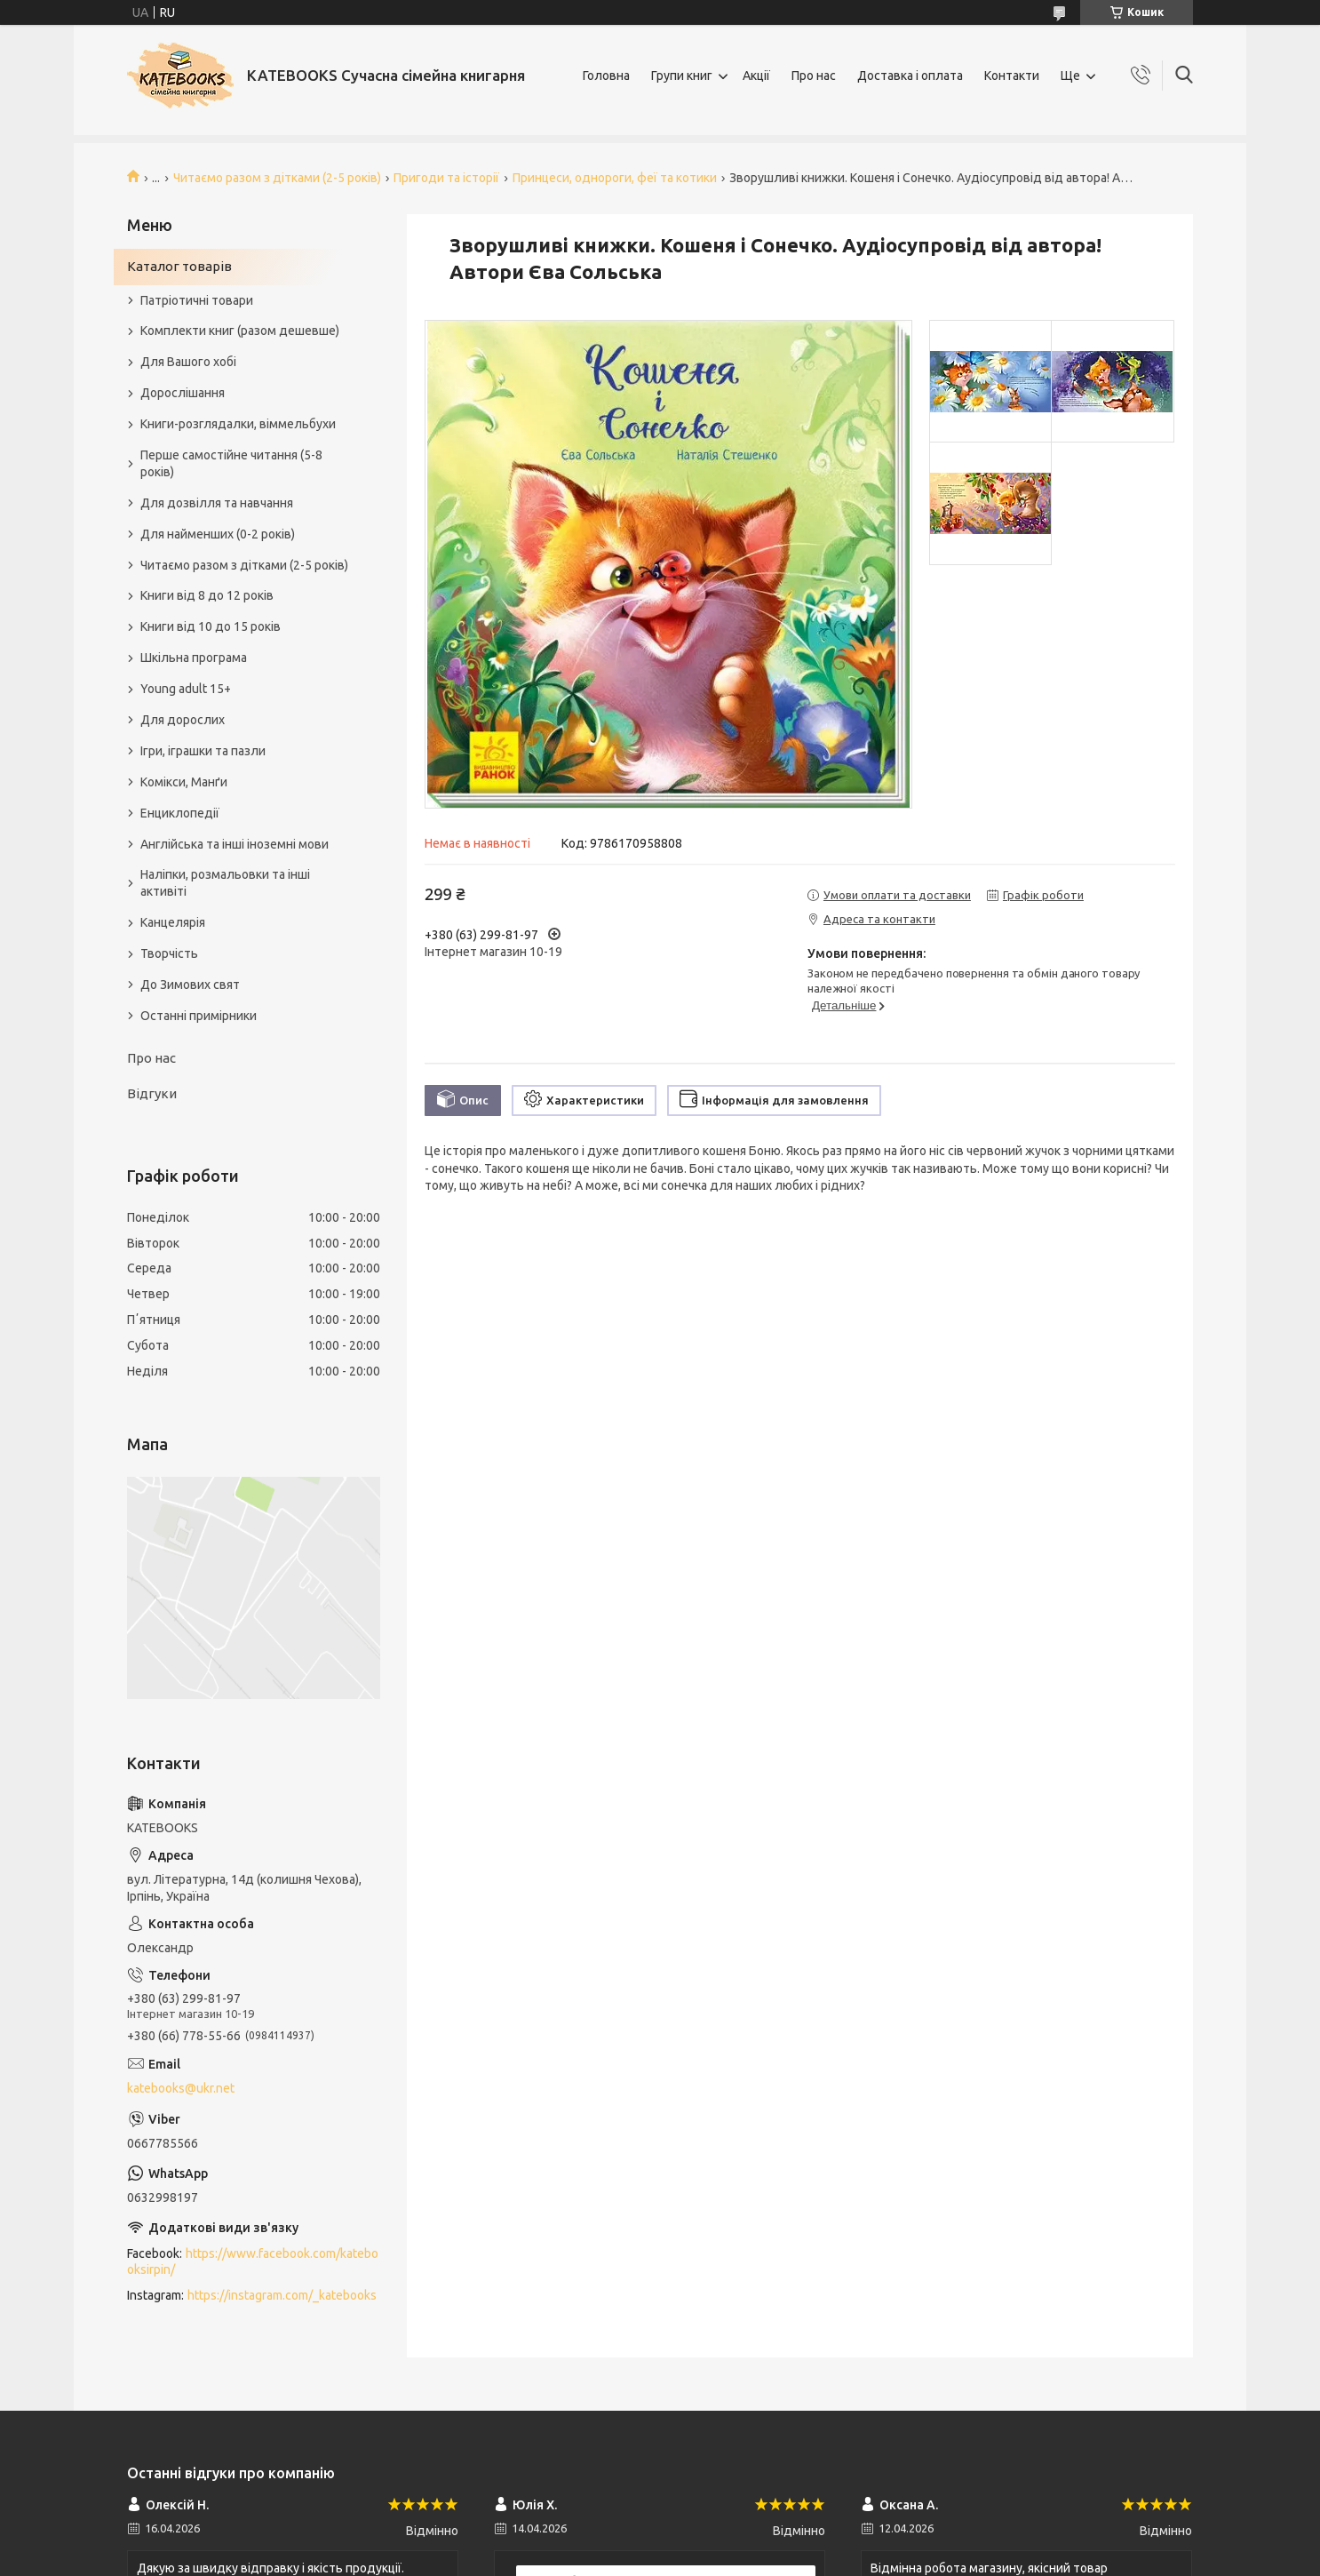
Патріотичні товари (196, 300)
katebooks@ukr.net (181, 2088)
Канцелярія (172, 922)
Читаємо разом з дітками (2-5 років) (277, 178)
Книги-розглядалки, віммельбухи (238, 424)
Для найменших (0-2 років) (217, 534)
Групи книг (681, 75)
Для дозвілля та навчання (216, 503)
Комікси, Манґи (183, 782)
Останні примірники (198, 1016)
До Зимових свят (190, 984)
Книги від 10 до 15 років (210, 626)
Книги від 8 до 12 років (207, 595)
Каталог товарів (179, 266)
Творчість (169, 953)
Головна (606, 75)
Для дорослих (182, 720)
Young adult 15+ (185, 689)
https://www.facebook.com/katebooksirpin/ (252, 2261)
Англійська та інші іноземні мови (234, 844)
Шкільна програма (193, 657)
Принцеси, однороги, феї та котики (615, 178)
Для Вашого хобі (188, 362)
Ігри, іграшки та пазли (203, 751)
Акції (756, 75)
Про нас (813, 75)
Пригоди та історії (446, 178)
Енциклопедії (179, 813)
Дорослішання (182, 393)
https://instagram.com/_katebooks (282, 2295)
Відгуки (152, 1093)
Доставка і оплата (910, 75)
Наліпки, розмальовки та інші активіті (225, 882)
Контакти (1011, 75)
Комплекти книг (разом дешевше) (239, 330)
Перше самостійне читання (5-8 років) (231, 463)
